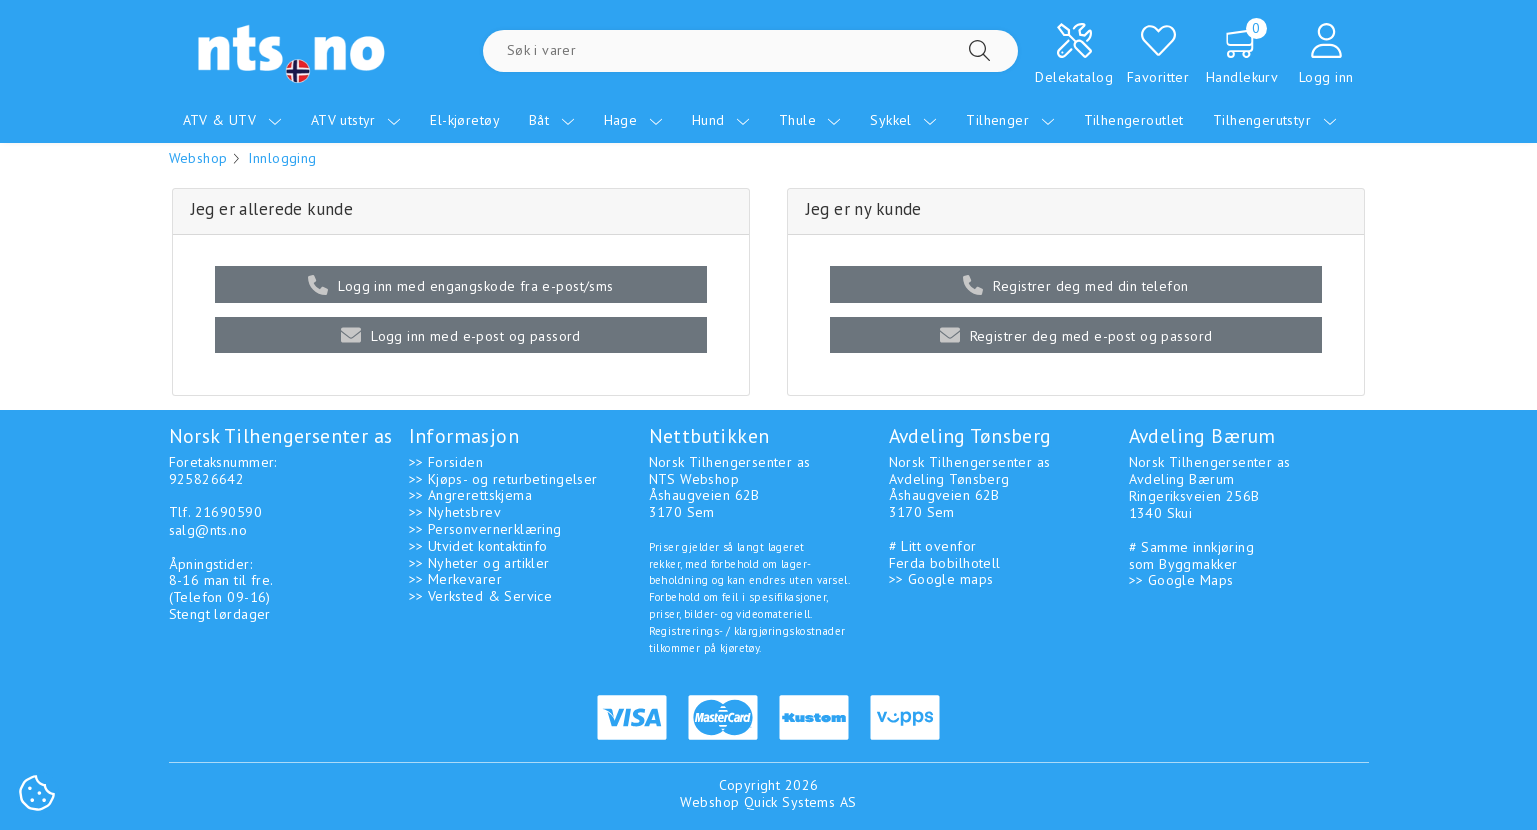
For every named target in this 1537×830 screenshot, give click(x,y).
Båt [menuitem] (552, 120)
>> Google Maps (1181, 580)
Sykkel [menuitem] (903, 120)
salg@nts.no (208, 530)
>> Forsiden (446, 462)
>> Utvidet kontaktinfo (478, 546)
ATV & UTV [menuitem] (232, 120)
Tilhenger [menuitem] (1010, 120)
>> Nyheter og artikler (479, 563)
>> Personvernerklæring (485, 529)
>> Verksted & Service (481, 596)
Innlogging (282, 158)
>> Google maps (941, 579)
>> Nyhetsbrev (455, 512)
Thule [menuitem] (810, 120)
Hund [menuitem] (721, 120)
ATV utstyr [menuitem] (356, 120)
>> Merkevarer (455, 579)
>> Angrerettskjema (471, 495)
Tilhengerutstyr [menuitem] (1275, 120)
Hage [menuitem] (633, 120)
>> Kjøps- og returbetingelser (503, 479)
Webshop (198, 158)
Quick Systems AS (800, 802)
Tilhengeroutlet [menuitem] (1134, 120)
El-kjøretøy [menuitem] (465, 120)
